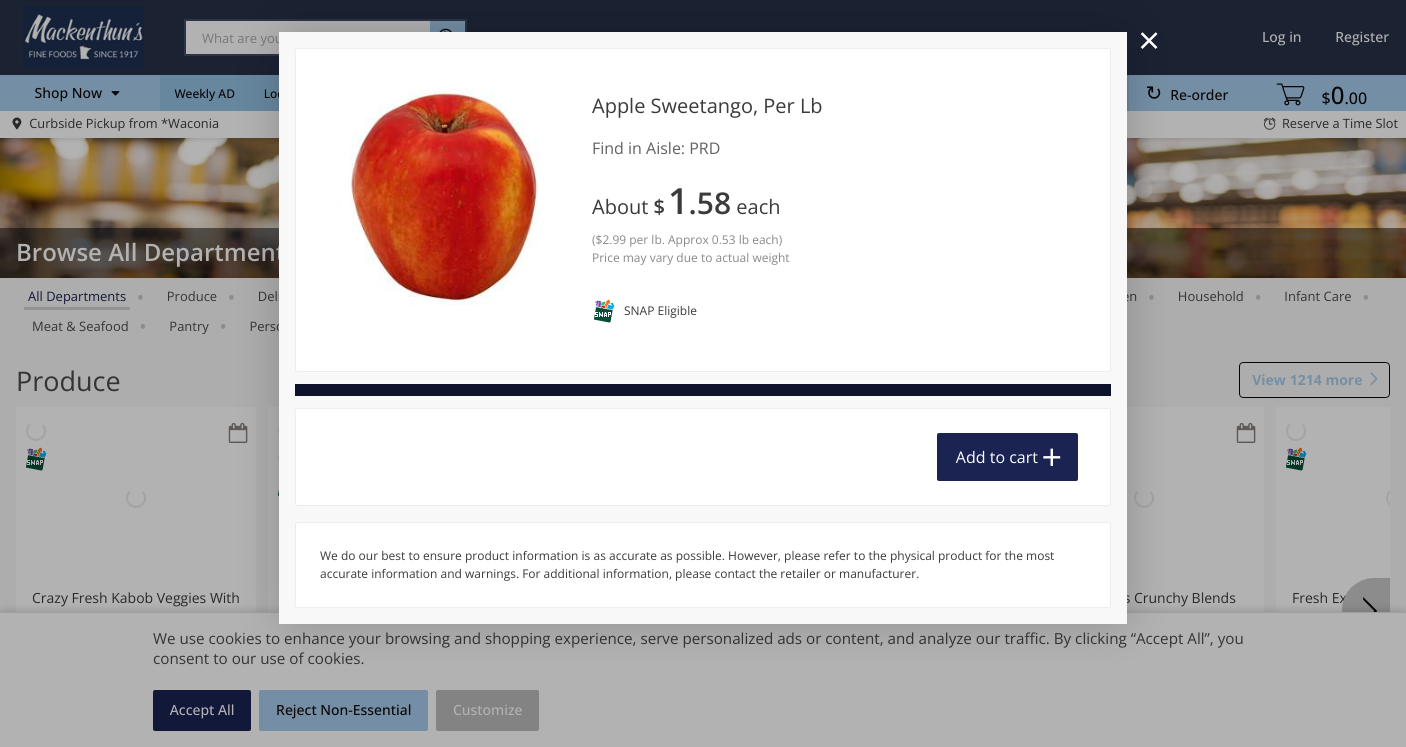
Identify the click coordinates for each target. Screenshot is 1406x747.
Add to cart (997, 457)
